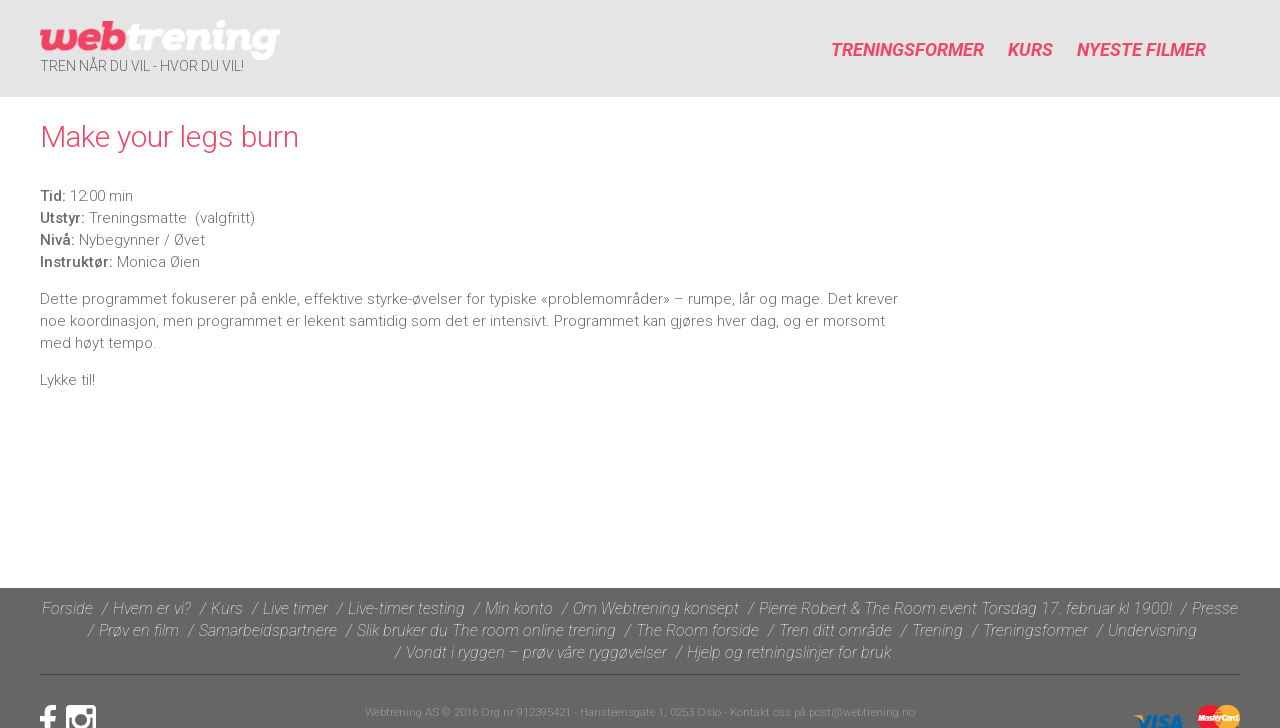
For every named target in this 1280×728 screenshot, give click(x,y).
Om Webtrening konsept (656, 608)
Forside (67, 608)
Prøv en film (139, 630)
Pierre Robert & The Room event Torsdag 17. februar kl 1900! (965, 608)
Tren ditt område (835, 630)
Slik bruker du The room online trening (486, 630)
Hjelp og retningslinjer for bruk (789, 652)
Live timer (295, 608)
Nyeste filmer (1141, 49)
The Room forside (697, 630)
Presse (1215, 608)
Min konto (519, 608)
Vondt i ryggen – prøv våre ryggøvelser (536, 652)
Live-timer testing (406, 608)
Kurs (1030, 49)
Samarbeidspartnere (268, 630)
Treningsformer (907, 49)
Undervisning (1152, 630)
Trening (937, 630)
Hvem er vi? (152, 608)
